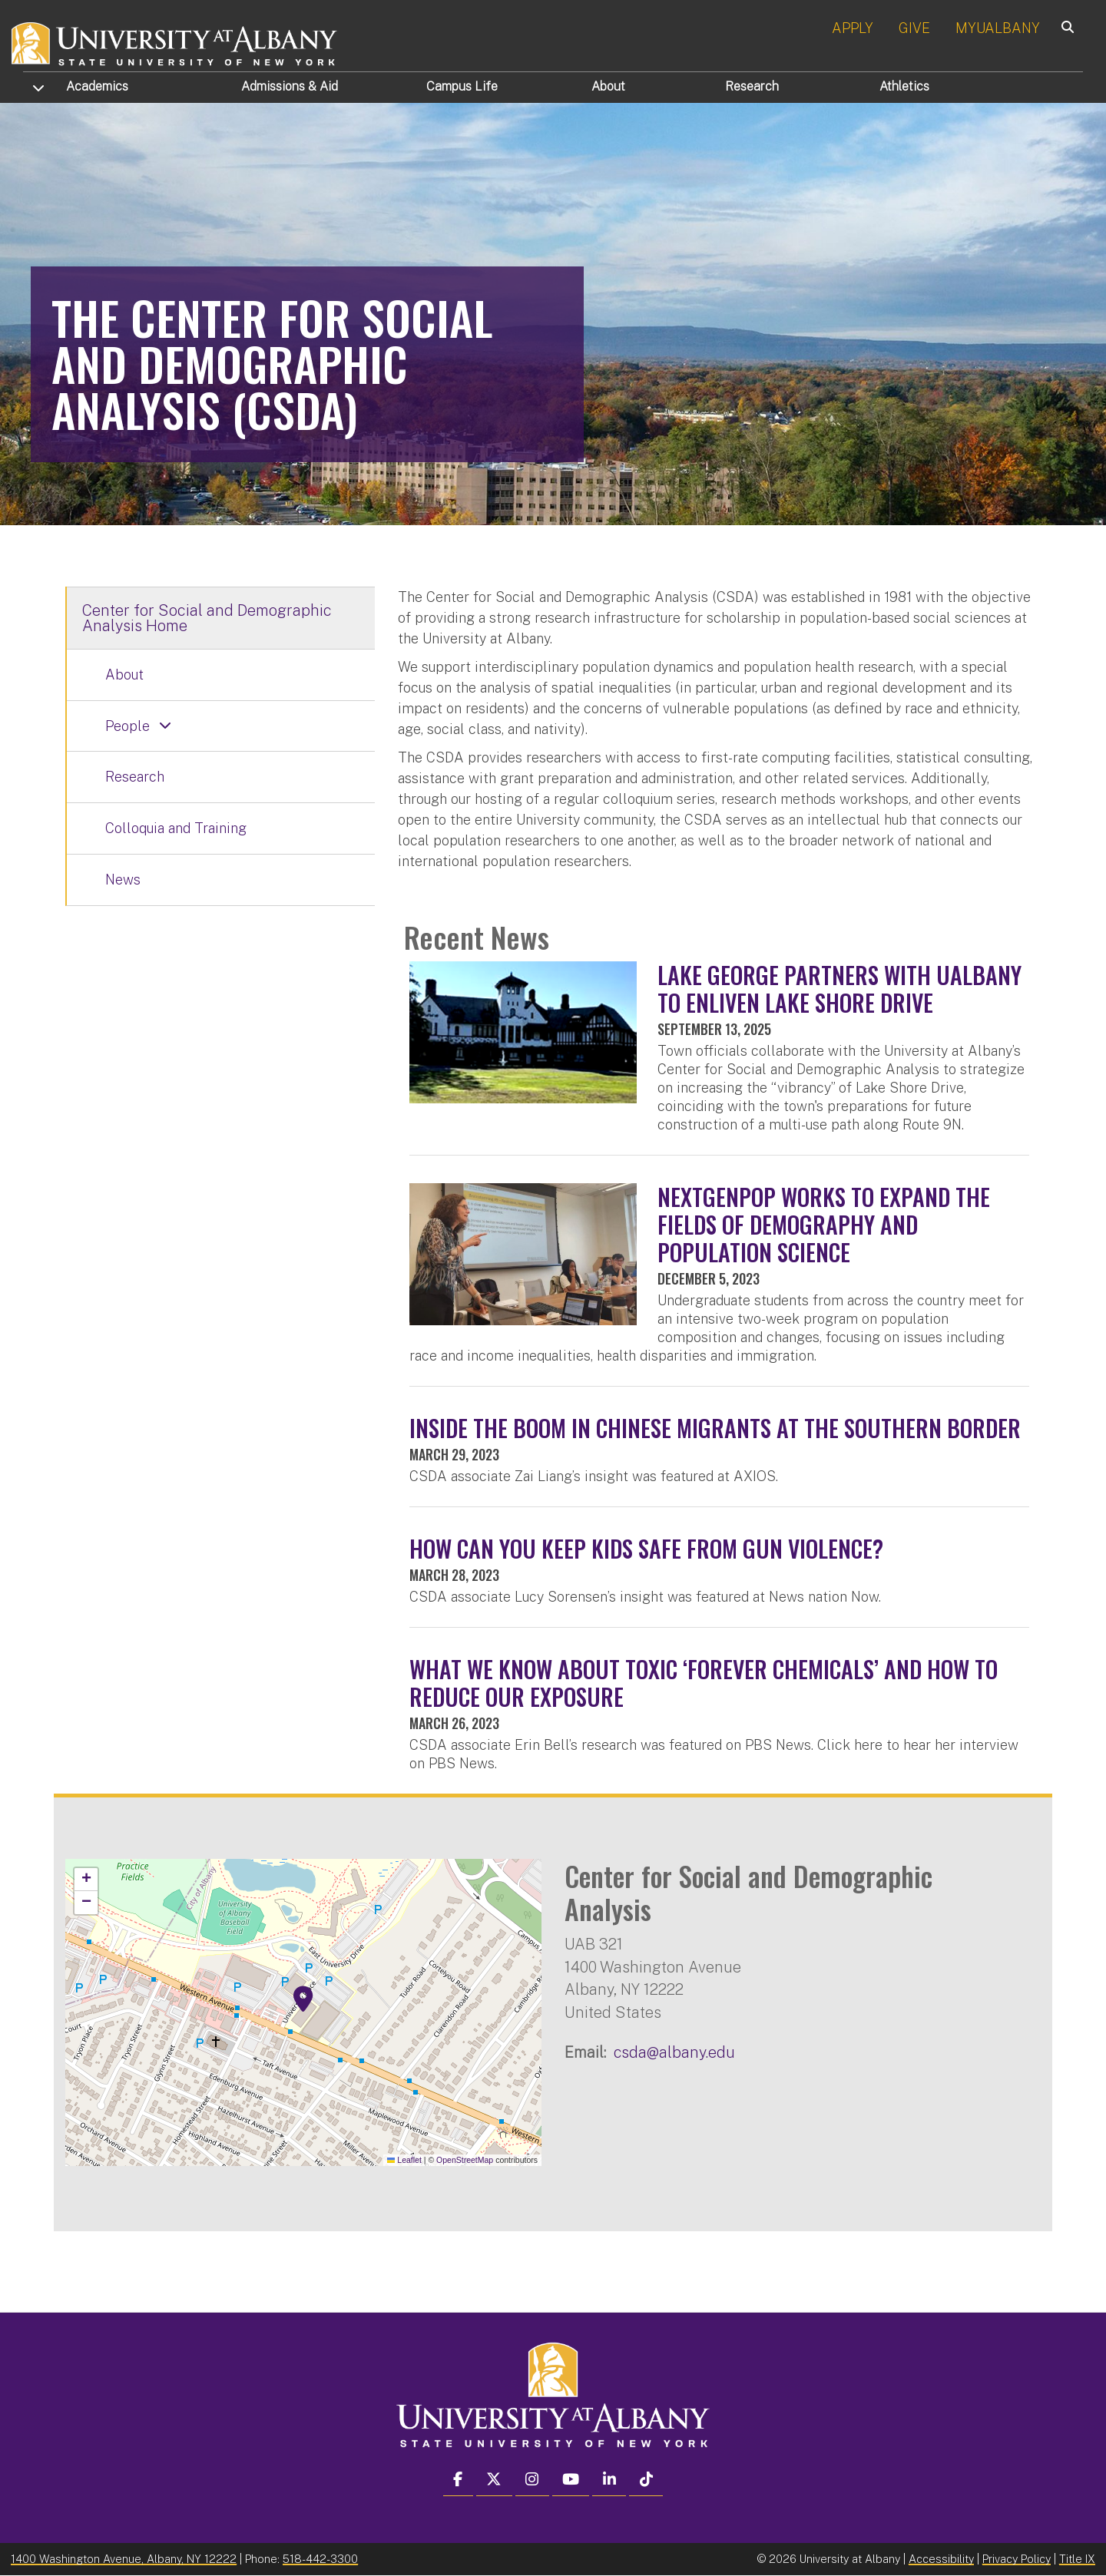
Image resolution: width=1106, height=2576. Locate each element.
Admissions (289, 86)
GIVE (914, 28)
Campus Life (462, 86)
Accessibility (941, 2558)
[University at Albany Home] (175, 42)
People (127, 726)
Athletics (904, 86)
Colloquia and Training (176, 828)
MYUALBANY (997, 28)
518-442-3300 (320, 2558)
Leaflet (404, 2159)
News (123, 879)
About (608, 86)
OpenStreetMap (464, 2159)
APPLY (852, 28)
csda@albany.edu (674, 2052)
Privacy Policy (1016, 2558)
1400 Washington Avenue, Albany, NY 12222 (124, 2558)
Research (752, 86)
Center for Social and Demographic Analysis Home (207, 618)
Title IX (1077, 2558)
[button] (303, 1999)
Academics (97, 86)
